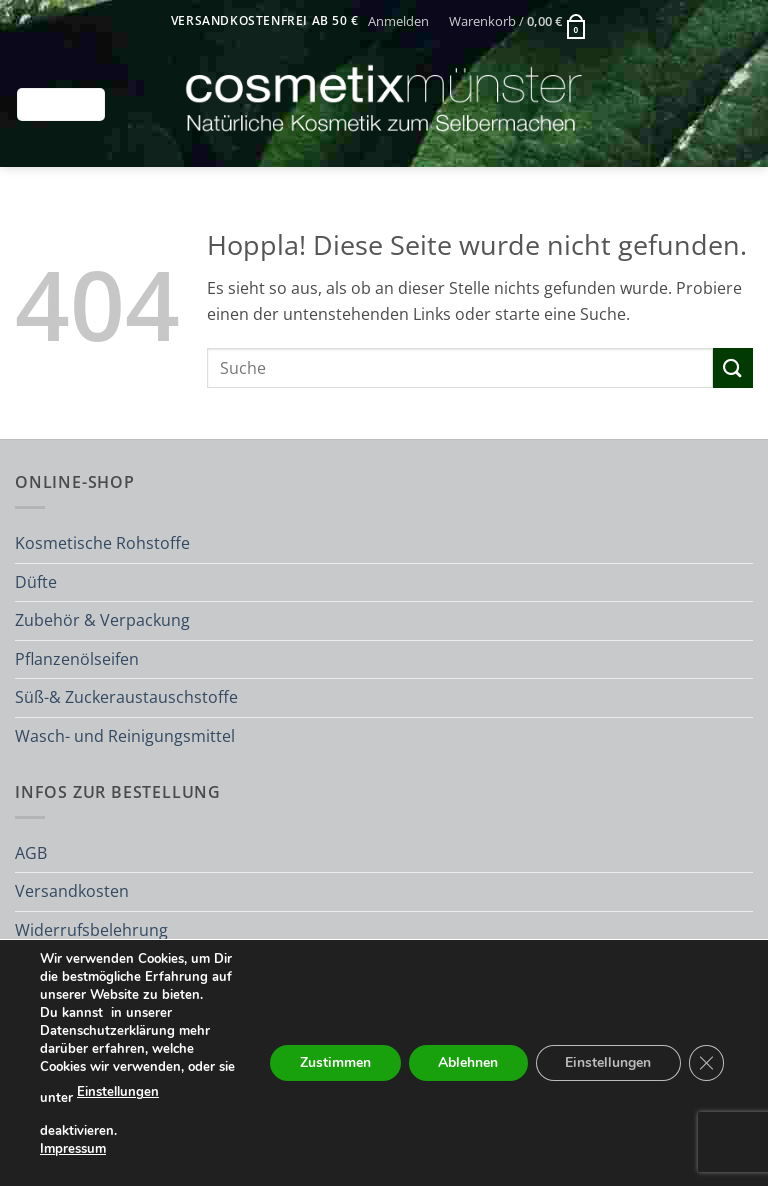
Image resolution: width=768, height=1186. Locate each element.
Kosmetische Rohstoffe (102, 543)
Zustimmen (332, 1062)
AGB (31, 853)
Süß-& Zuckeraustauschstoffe (126, 697)
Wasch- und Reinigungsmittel (125, 736)
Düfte (36, 582)
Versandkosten (72, 891)
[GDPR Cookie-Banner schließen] (706, 1063)
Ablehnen (466, 1062)
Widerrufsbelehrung (91, 930)
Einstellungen (118, 1093)
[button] (399, 21)
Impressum (73, 1149)
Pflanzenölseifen (77, 659)
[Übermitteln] (733, 367)
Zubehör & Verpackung (102, 620)
